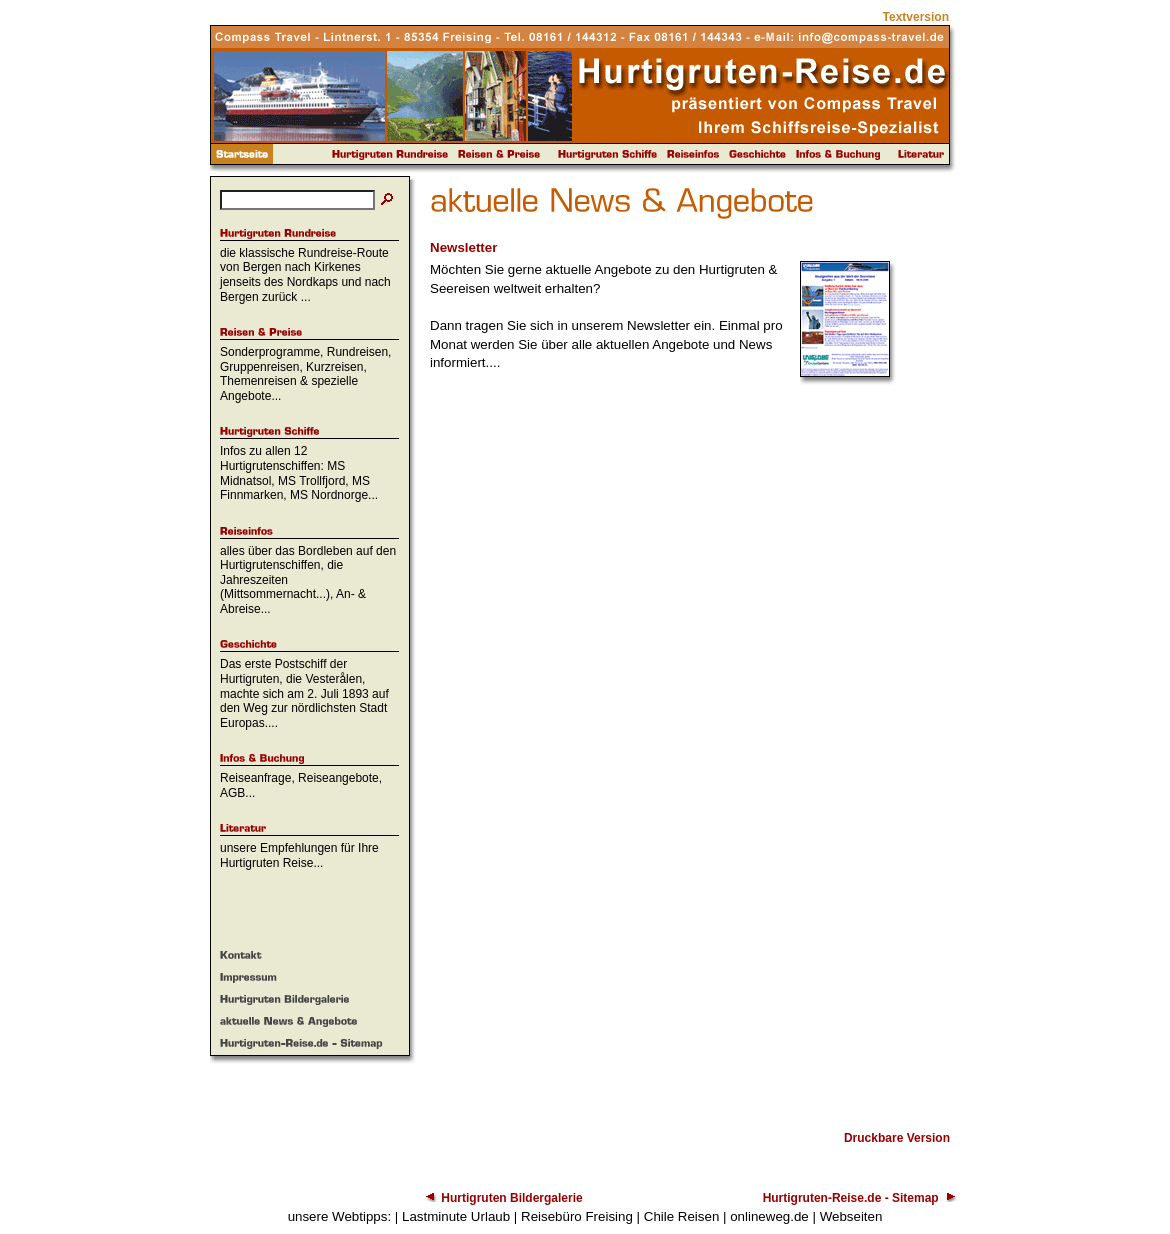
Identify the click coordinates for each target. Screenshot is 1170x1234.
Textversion (916, 17)
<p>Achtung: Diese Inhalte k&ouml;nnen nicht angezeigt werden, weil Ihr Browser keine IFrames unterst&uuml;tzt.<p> (690, 745)
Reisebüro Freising (577, 1216)
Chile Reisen (682, 1216)
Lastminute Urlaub (456, 1216)
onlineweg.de (769, 1216)
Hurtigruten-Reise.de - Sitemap (851, 1198)
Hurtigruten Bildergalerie (511, 1198)
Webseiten (851, 1216)
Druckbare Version (897, 1138)
